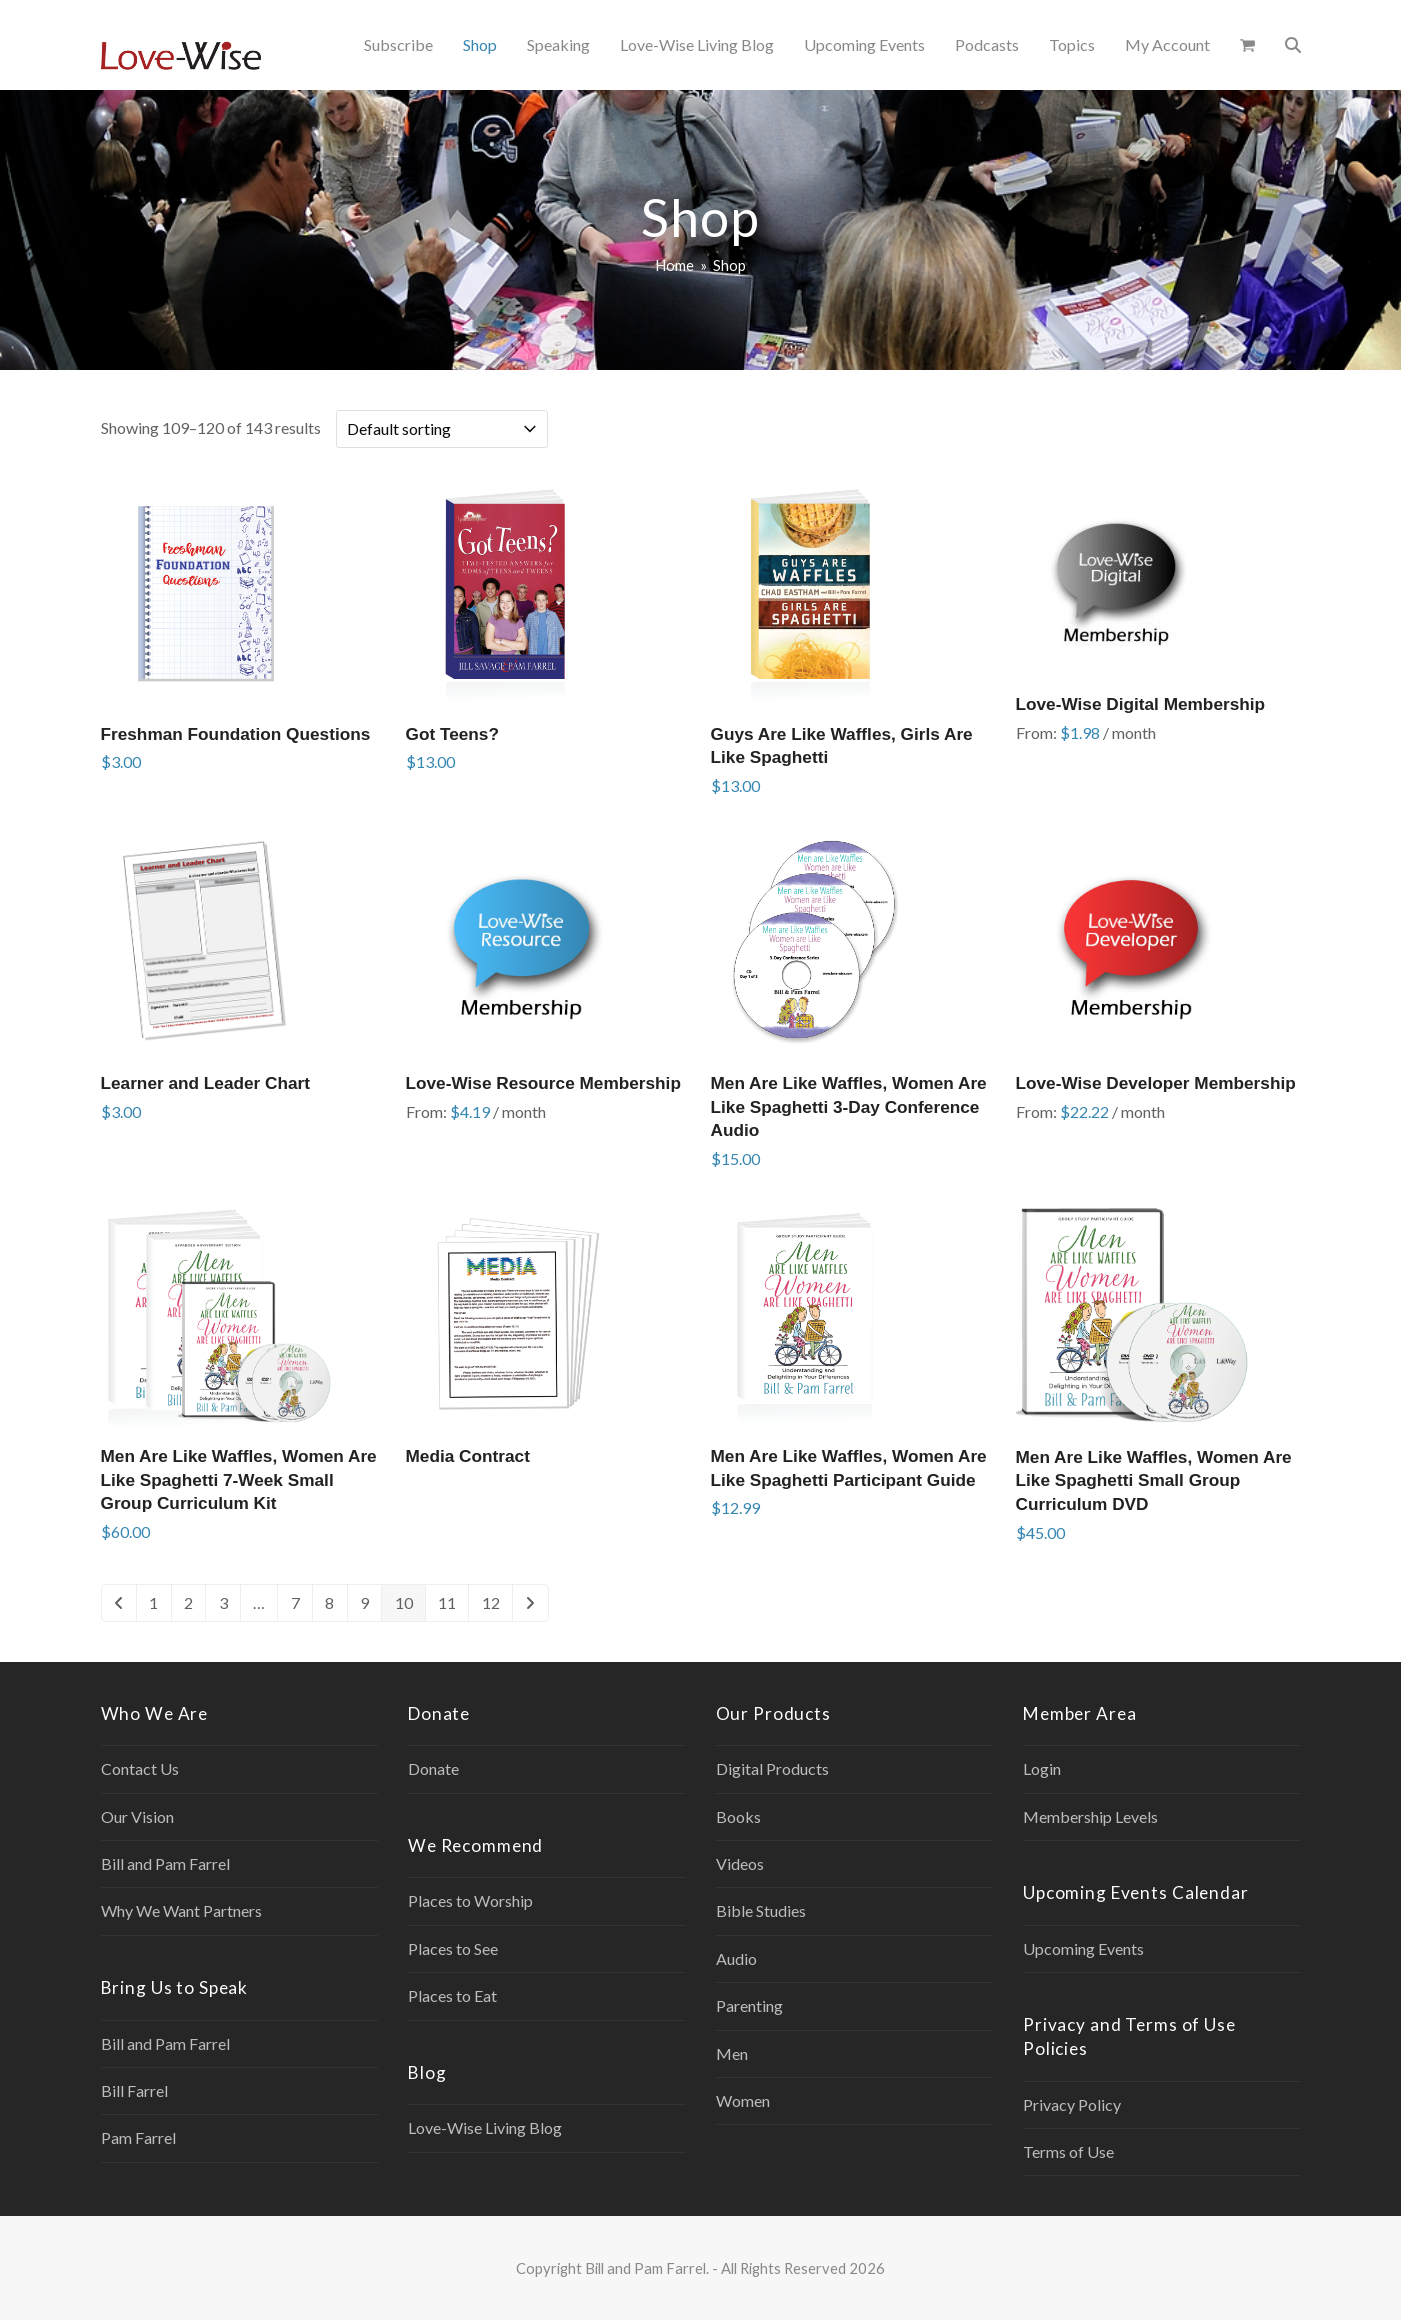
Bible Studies (761, 1910)
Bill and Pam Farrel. (647, 2268)
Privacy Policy (1072, 2104)
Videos (740, 1863)
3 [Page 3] (223, 1602)
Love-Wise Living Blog (485, 2127)
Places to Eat (452, 1995)
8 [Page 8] (329, 1602)
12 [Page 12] (491, 1602)
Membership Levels (1090, 1816)
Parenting (749, 2005)
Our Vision (137, 1816)
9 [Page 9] (364, 1602)
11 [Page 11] (447, 1602)
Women (743, 2100)
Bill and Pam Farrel (165, 1863)
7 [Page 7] (295, 1602)
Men (732, 2053)
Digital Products (772, 1768)
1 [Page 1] (153, 1602)
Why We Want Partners (181, 1910)
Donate (433, 1768)
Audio (736, 1958)
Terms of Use (1068, 2151)
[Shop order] (442, 429)
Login (1042, 1768)
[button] (1247, 45)
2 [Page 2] (188, 1602)
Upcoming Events (1083, 1948)
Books (738, 1816)
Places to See (453, 1948)
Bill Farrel (134, 2090)
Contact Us (140, 1768)
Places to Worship (470, 1900)
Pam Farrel (138, 2137)
